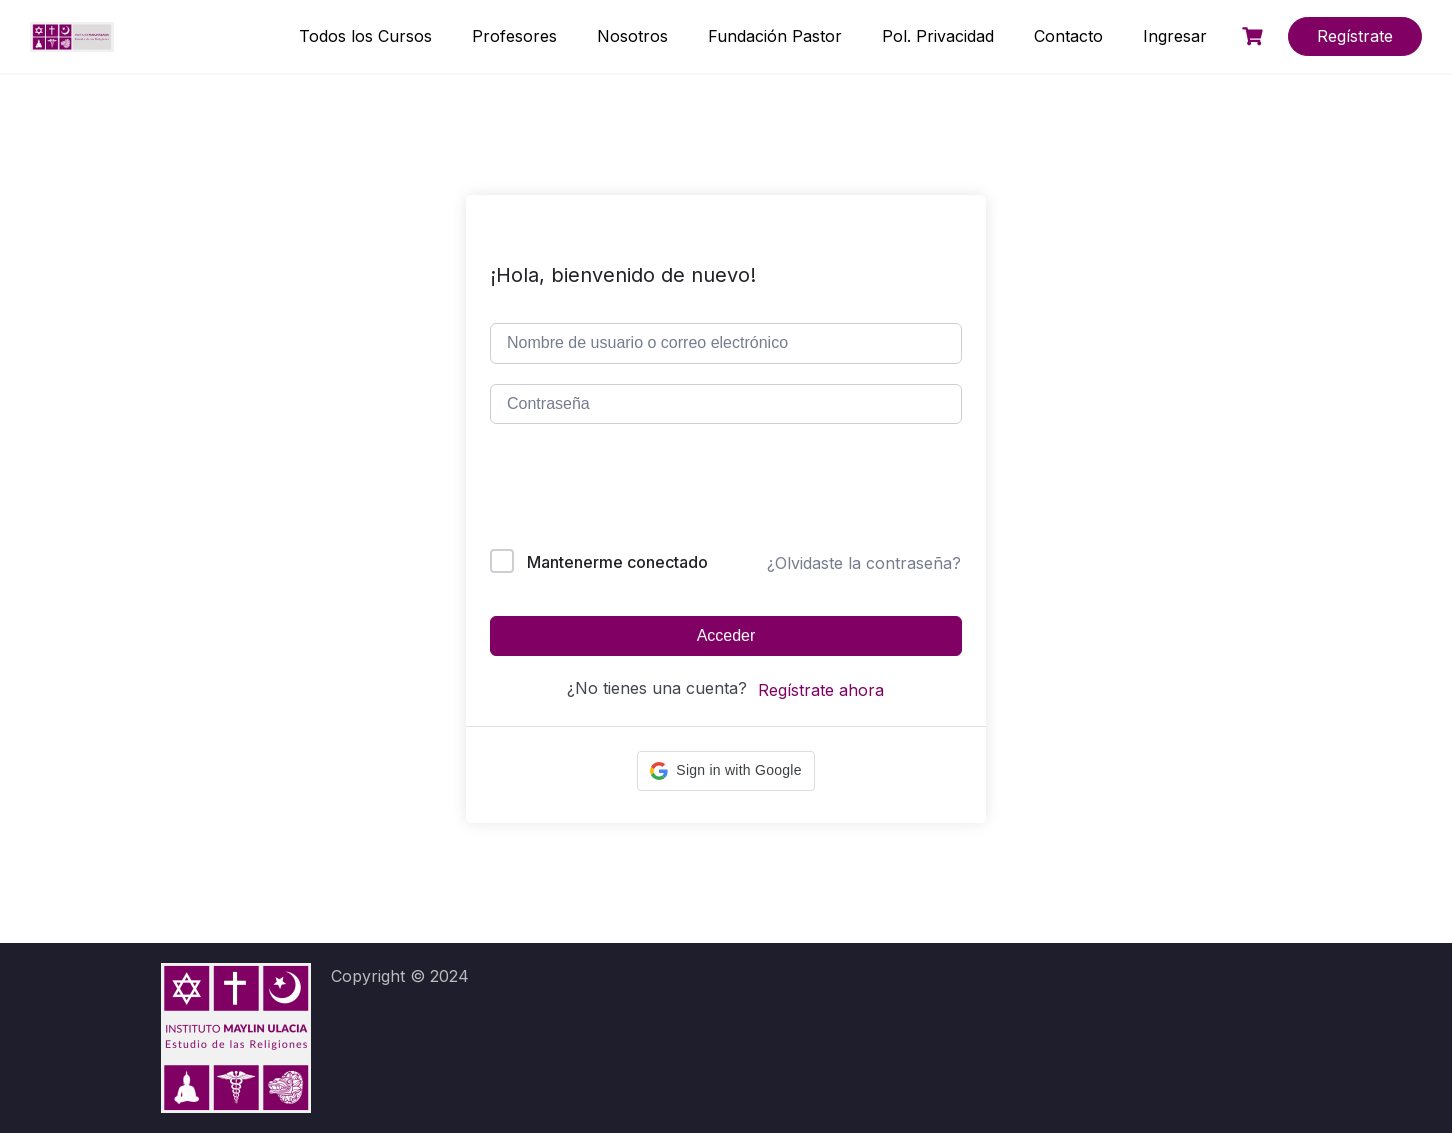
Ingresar (1175, 36)
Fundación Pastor (775, 36)
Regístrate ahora (821, 690)
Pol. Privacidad (938, 36)
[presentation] (625, 490)
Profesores (514, 36)
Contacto (1068, 36)
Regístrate (1355, 36)
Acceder (726, 635)
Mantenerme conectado (617, 562)
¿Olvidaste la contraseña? (864, 563)
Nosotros (632, 36)
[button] (725, 771)
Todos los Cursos (365, 36)
